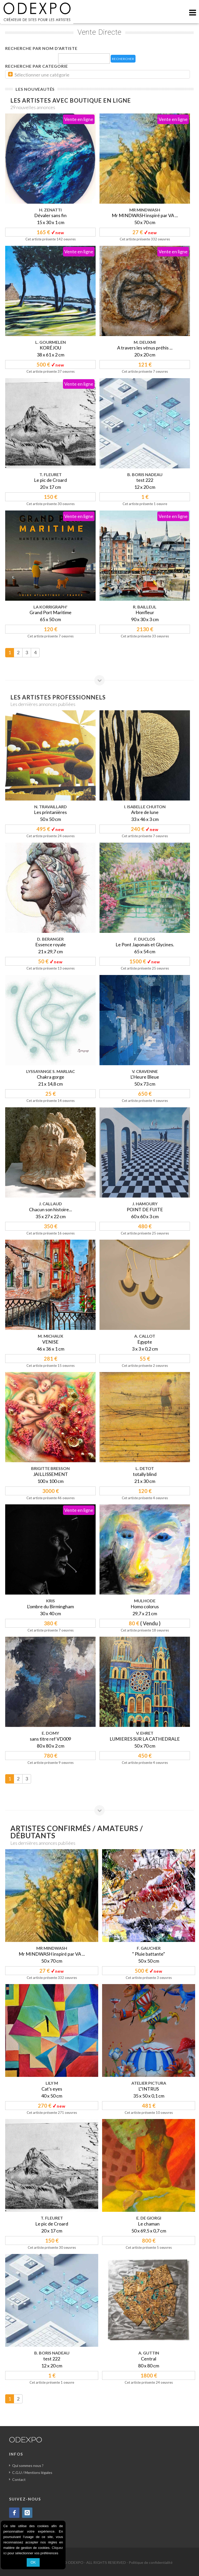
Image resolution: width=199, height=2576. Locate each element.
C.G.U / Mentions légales (32, 2472)
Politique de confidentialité (151, 2562)
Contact (19, 2479)
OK (33, 2562)
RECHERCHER (123, 59)
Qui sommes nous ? (28, 2465)
